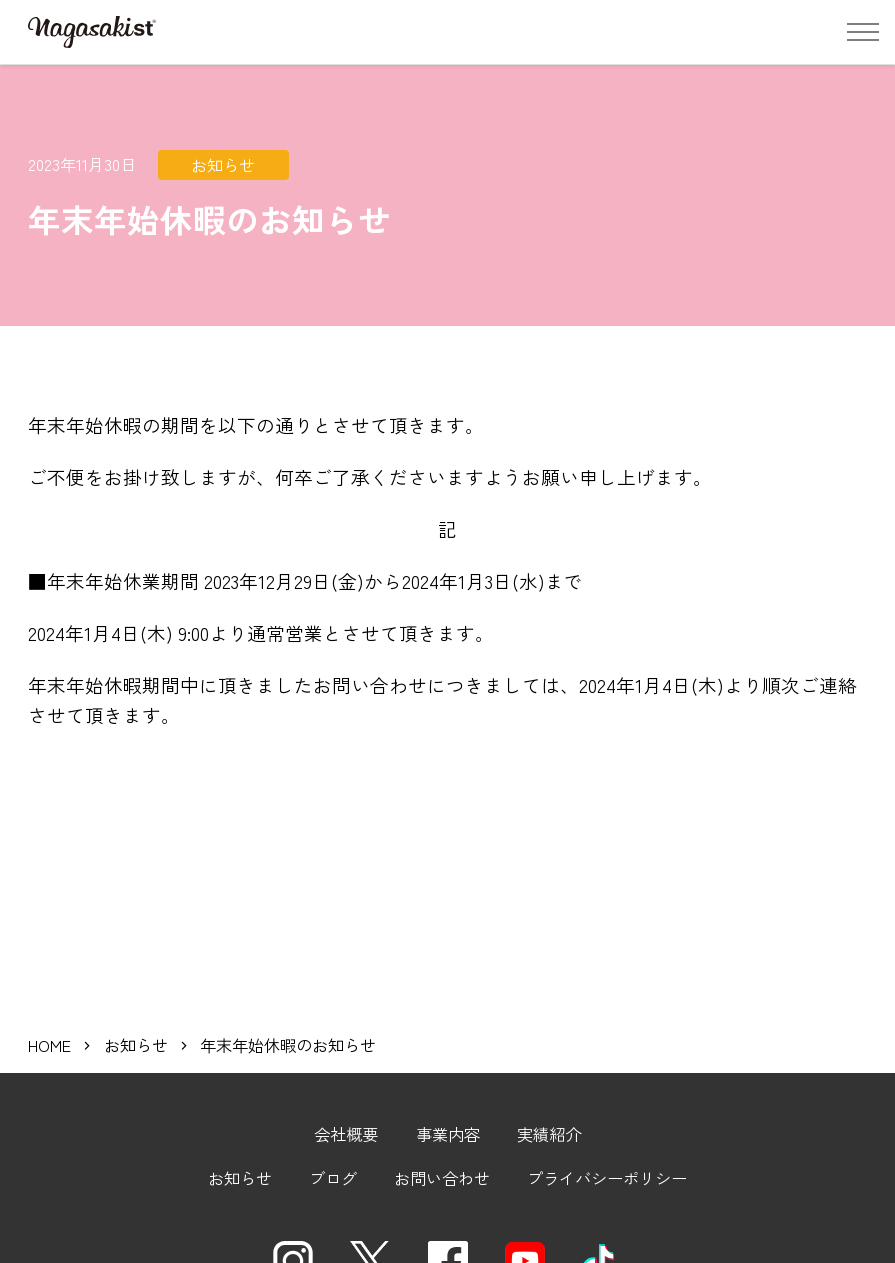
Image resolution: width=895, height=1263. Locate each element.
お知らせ (136, 993)
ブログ (333, 1126)
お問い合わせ (442, 1126)
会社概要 (346, 1082)
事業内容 (448, 1082)
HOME (49, 993)
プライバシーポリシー (607, 1126)
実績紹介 (549, 1082)
